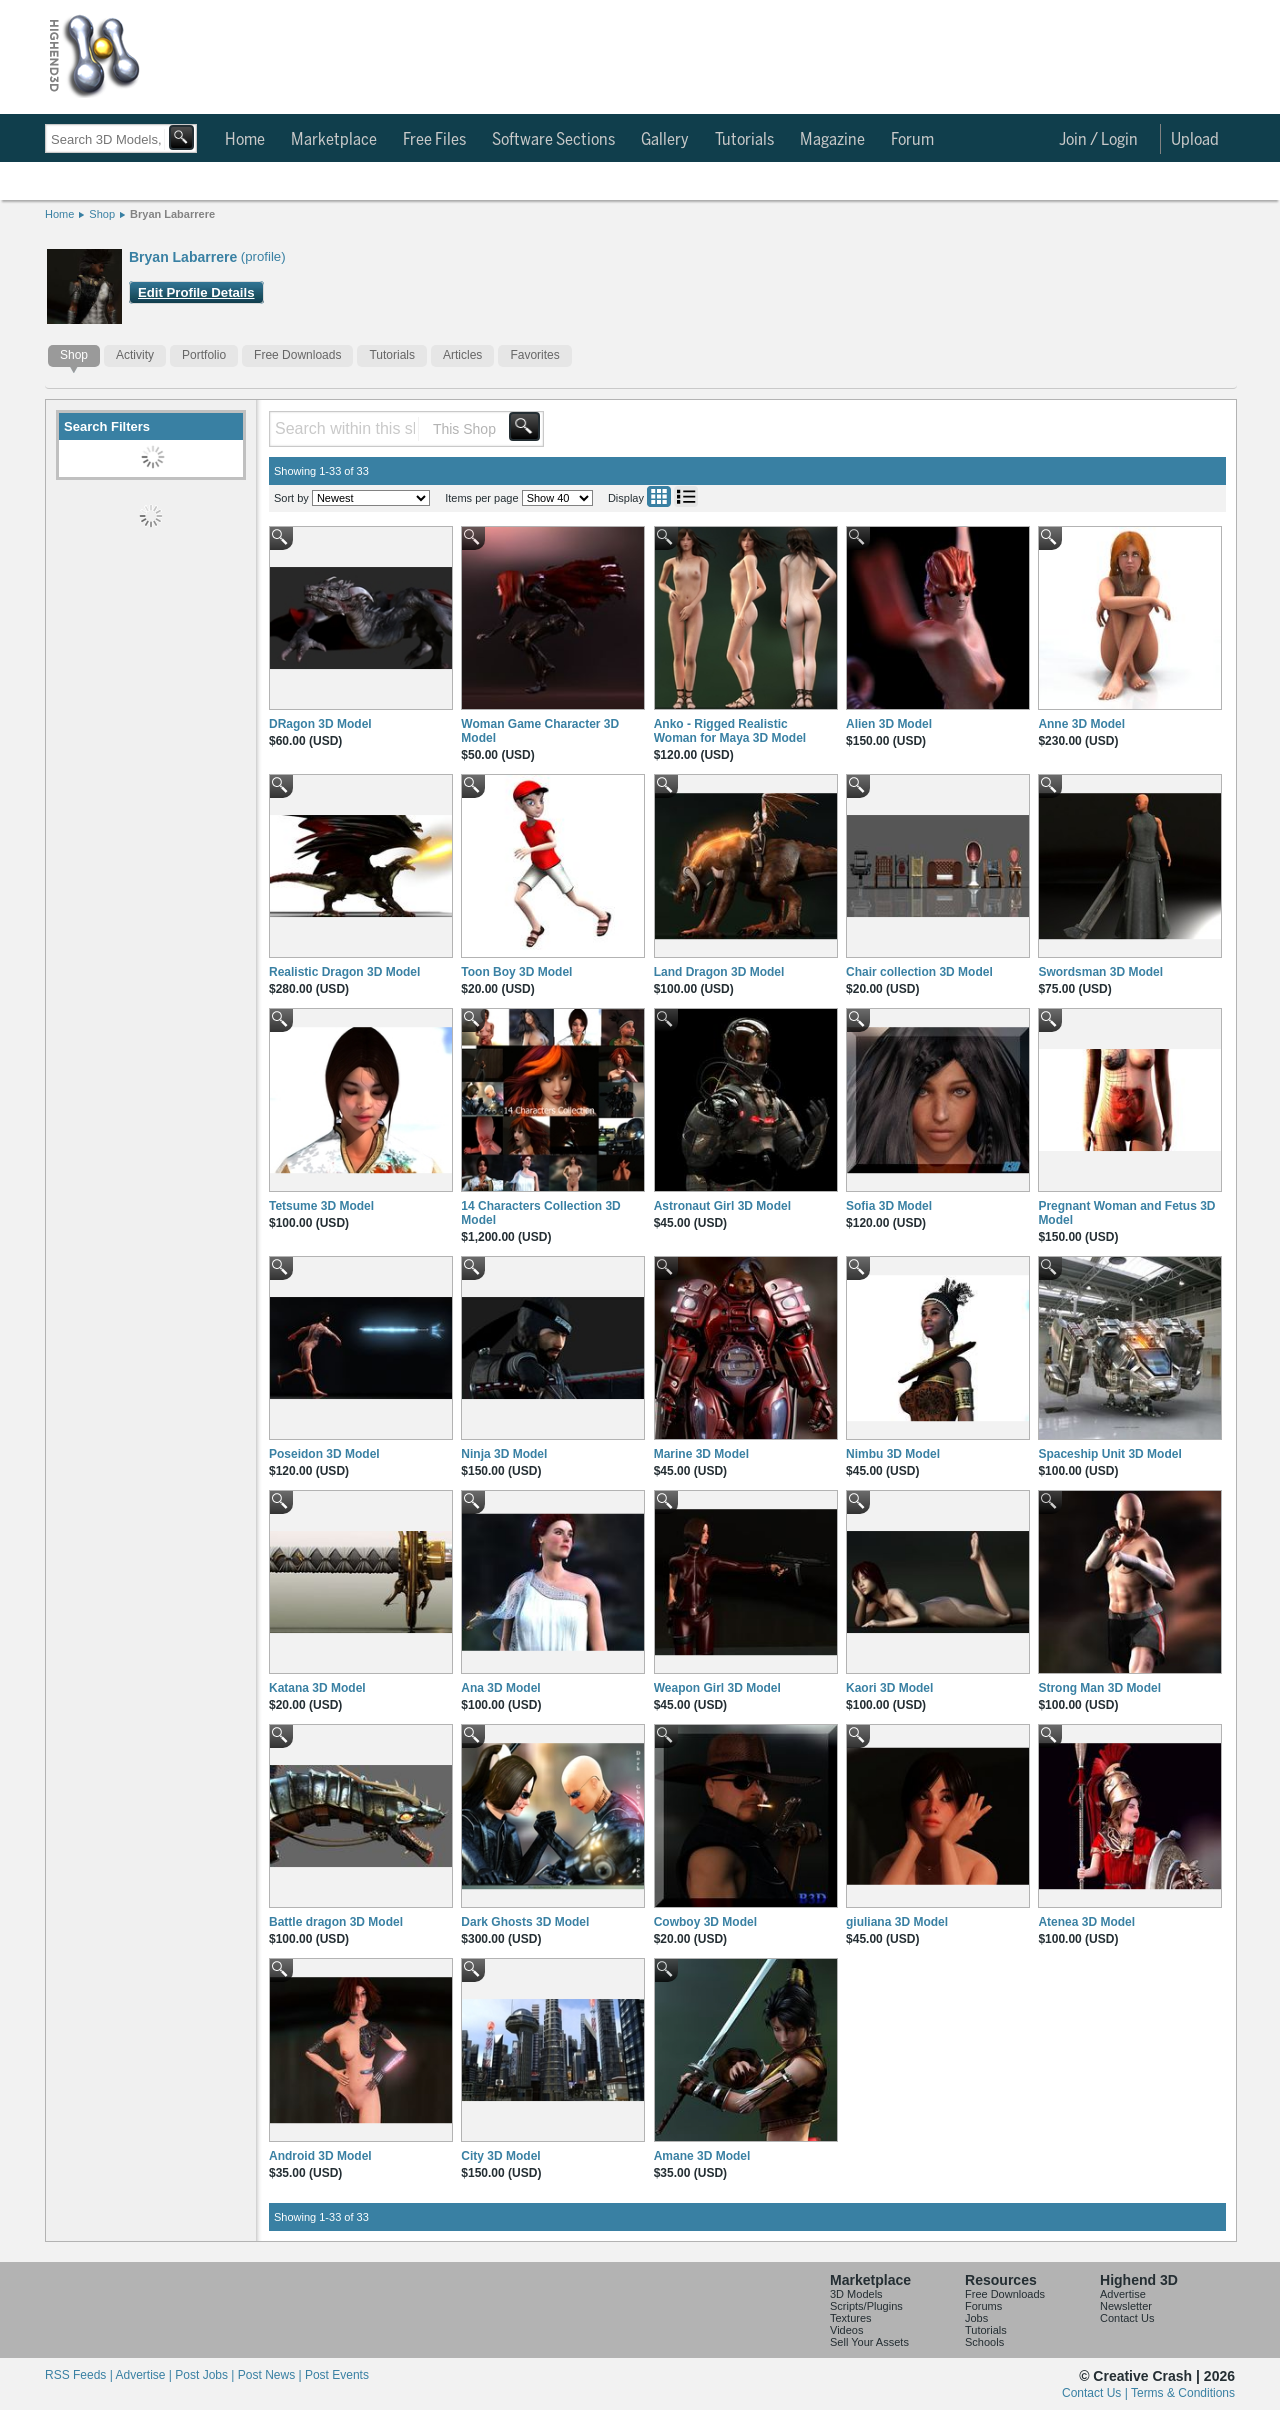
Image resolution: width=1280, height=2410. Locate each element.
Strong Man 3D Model (1099, 1688)
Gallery (665, 140)
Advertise (1123, 2294)
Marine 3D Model (701, 1454)
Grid (659, 496)
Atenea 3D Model (1086, 1922)
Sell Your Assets (869, 2342)
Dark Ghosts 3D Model (525, 1922)
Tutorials (744, 140)
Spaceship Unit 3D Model (1109, 1454)
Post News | (271, 2375)
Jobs (976, 2318)
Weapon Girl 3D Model (717, 1688)
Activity (135, 355)
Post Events (337, 2375)
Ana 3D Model (500, 1688)
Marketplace (334, 140)
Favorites (534, 355)
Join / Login (1098, 140)
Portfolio (204, 355)
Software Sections (553, 140)
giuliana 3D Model (897, 1922)
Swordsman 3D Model (1100, 972)
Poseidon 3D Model (324, 1454)
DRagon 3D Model (320, 724)
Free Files (434, 140)
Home (245, 140)
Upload (1195, 140)
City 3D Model (500, 2156)
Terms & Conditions (1183, 2393)
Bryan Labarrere (172, 214)
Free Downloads (297, 355)
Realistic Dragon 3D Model (344, 972)
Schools (984, 2342)
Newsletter (1126, 2306)
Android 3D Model (320, 2156)
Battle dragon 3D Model (336, 1922)
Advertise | (145, 2375)
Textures (851, 2318)
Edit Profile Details (196, 292)
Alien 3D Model (889, 724)
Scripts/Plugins (866, 2306)
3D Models (856, 2294)
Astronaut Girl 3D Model (722, 1206)
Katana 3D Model (317, 1688)
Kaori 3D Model (889, 1688)
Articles (462, 355)
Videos (846, 2330)
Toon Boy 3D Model (516, 972)
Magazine (832, 140)
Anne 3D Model (1081, 724)
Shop (102, 214)
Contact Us (1127, 2318)
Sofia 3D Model (889, 1206)
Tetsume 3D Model (321, 1206)
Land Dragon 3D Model (719, 972)
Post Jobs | (206, 2375)
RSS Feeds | (80, 2375)
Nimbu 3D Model (893, 1454)
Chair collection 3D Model (919, 972)
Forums (983, 2306)
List (686, 496)
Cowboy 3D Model (705, 1922)
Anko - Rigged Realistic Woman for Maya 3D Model (730, 731)
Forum (912, 140)
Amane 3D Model (702, 2156)
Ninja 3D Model (504, 1454)
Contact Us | (1096, 2393)
